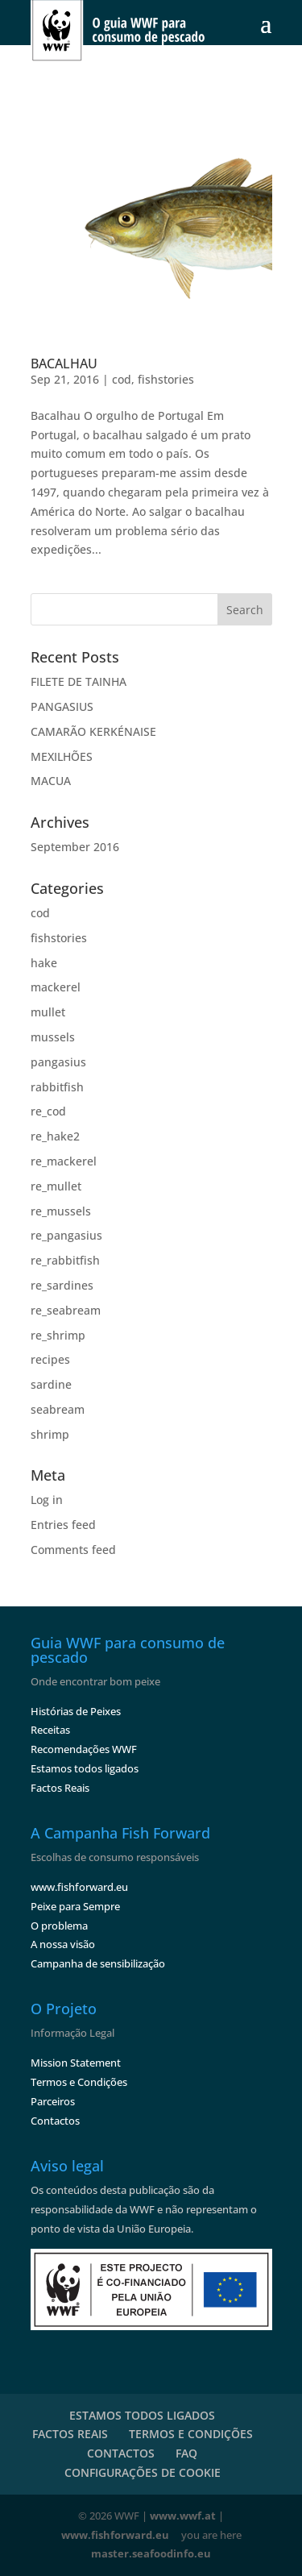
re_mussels (61, 1211)
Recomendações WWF (84, 1749)
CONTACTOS (121, 2453)
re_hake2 (55, 1136)
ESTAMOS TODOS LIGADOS (142, 2415)
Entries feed (63, 1524)
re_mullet (56, 1186)
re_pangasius (66, 1235)
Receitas (50, 1729)
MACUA (51, 780)
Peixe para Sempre (75, 1906)
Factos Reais (60, 1787)
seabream (58, 1409)
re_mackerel (64, 1161)
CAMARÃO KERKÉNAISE (93, 731)
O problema (59, 1925)
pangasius (58, 1062)
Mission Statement (76, 2062)
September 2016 (75, 846)
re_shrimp (58, 1335)
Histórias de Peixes (76, 1711)
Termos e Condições (79, 2082)
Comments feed (73, 1549)
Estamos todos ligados (85, 1768)
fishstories (166, 379)
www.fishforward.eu (79, 1887)
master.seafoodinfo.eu (151, 2553)
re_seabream (66, 1310)
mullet (48, 1012)
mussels (53, 1037)
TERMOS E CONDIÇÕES (191, 2433)
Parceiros (53, 2101)
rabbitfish (57, 1087)
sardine (51, 1384)
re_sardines (62, 1285)
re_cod (48, 1111)
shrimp (50, 1434)
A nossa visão (63, 1944)
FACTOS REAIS (70, 2433)
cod (121, 379)
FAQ (186, 2453)
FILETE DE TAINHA (78, 681)
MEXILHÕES (62, 756)
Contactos (55, 2120)
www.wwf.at (183, 2515)
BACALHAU (64, 363)
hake (44, 962)
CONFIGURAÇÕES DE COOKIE (142, 2472)
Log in (47, 1499)
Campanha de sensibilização (98, 1963)
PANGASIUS (62, 706)
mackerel (56, 987)
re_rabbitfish (65, 1260)
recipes (50, 1359)
